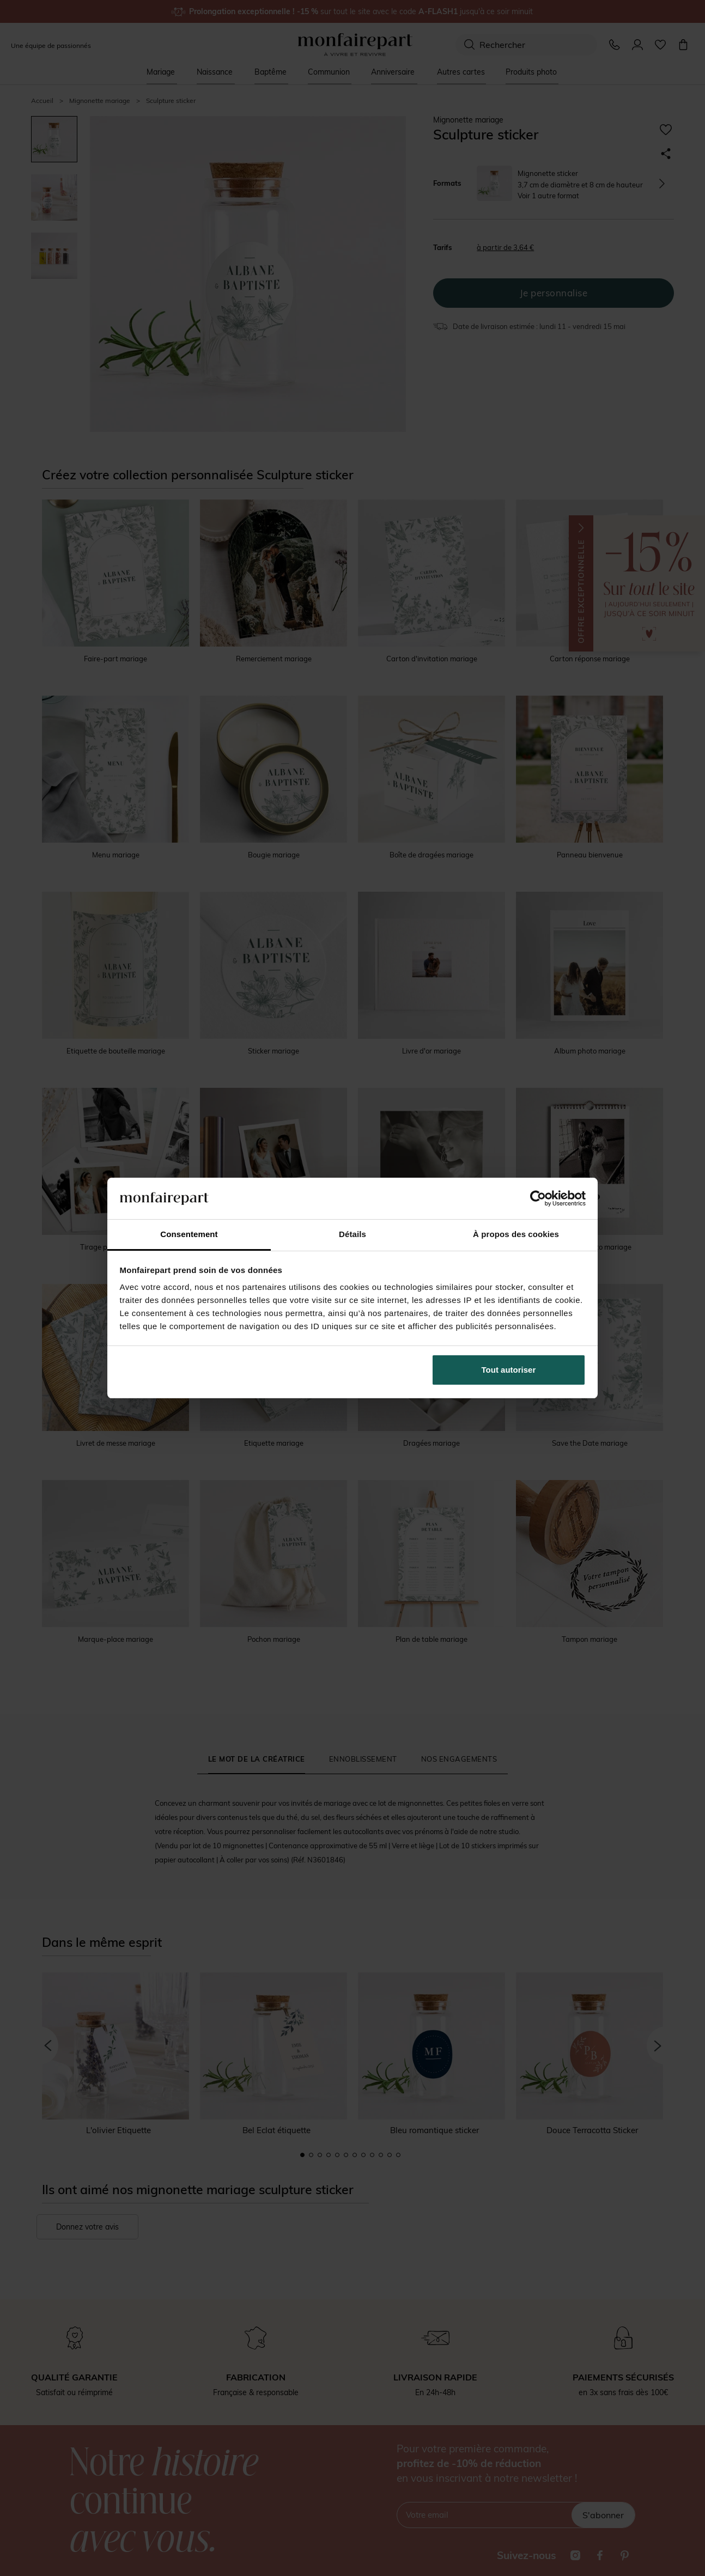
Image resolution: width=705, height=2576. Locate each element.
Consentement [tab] (188, 1234)
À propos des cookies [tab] (516, 1234)
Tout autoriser (509, 1369)
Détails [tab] (352, 1234)
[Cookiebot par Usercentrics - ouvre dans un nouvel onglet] (538, 1198)
